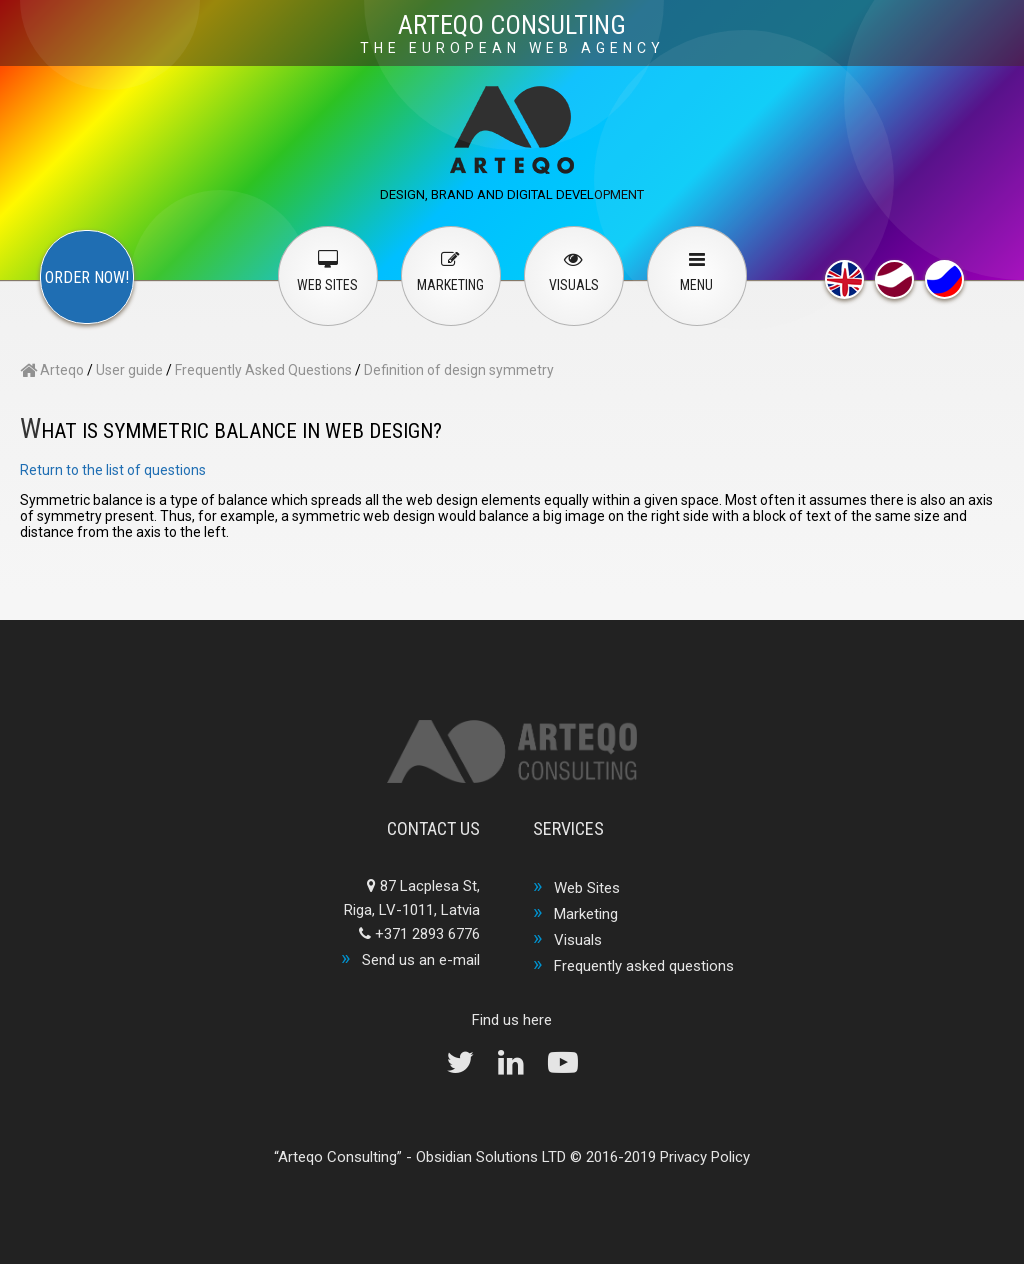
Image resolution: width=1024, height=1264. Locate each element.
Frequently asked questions (644, 966)
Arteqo (52, 370)
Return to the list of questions (113, 470)
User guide (129, 370)
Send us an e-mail (421, 960)
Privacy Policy (705, 1157)
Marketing (586, 914)
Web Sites (587, 888)
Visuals (578, 940)
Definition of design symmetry (459, 370)
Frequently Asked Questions (263, 370)
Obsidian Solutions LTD (491, 1157)
